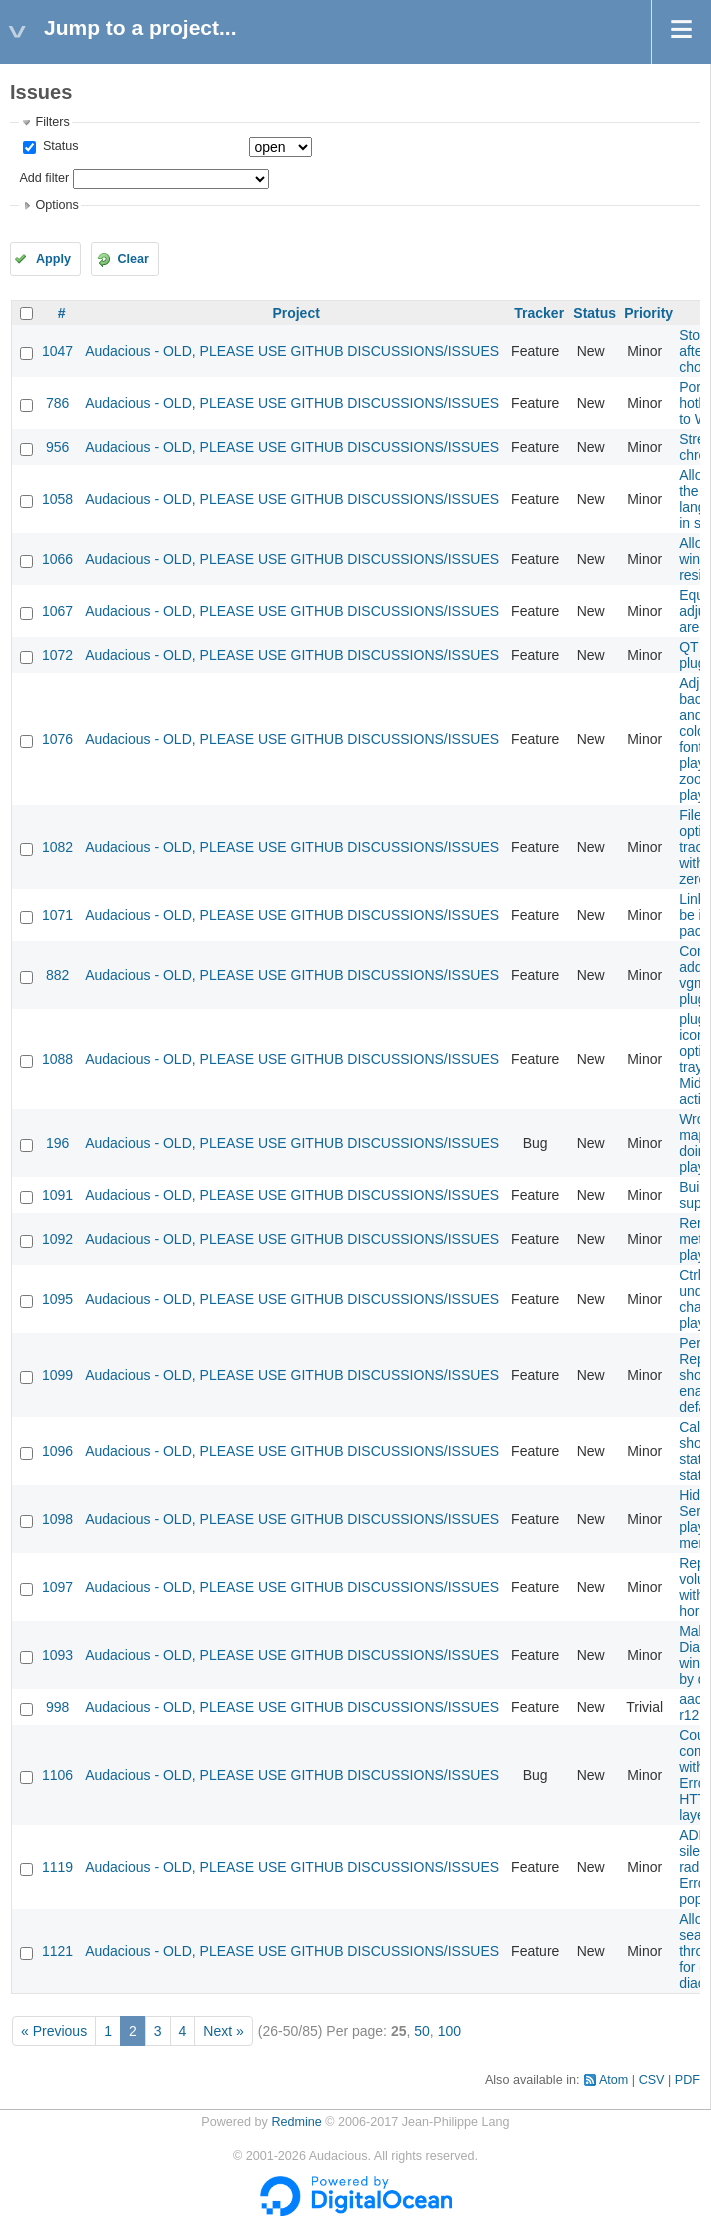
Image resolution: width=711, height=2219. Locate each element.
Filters (52, 122)
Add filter (44, 178)
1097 (57, 1587)
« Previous (54, 2031)
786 (57, 403)
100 (449, 2031)
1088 (57, 1059)
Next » (223, 2031)
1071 (57, 915)
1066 (57, 559)
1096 (57, 1451)
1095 (57, 1299)
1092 (57, 1239)
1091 (57, 1195)
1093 (57, 1655)
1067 (57, 611)
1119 (57, 1867)
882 (57, 975)
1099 (57, 1375)
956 (57, 447)
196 (57, 1143)
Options (56, 205)
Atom (613, 2080)
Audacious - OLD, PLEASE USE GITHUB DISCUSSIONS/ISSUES (292, 351)
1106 (57, 1775)
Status (58, 146)
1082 (57, 847)
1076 (57, 739)
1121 (57, 1951)
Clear (133, 259)
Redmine (296, 2122)
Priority (648, 313)
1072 (57, 655)
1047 (57, 351)
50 (422, 2031)
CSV (652, 2080)
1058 (57, 499)
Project (295, 313)
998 (57, 1707)
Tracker (539, 313)
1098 (57, 1519)
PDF (687, 2080)
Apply (53, 259)
